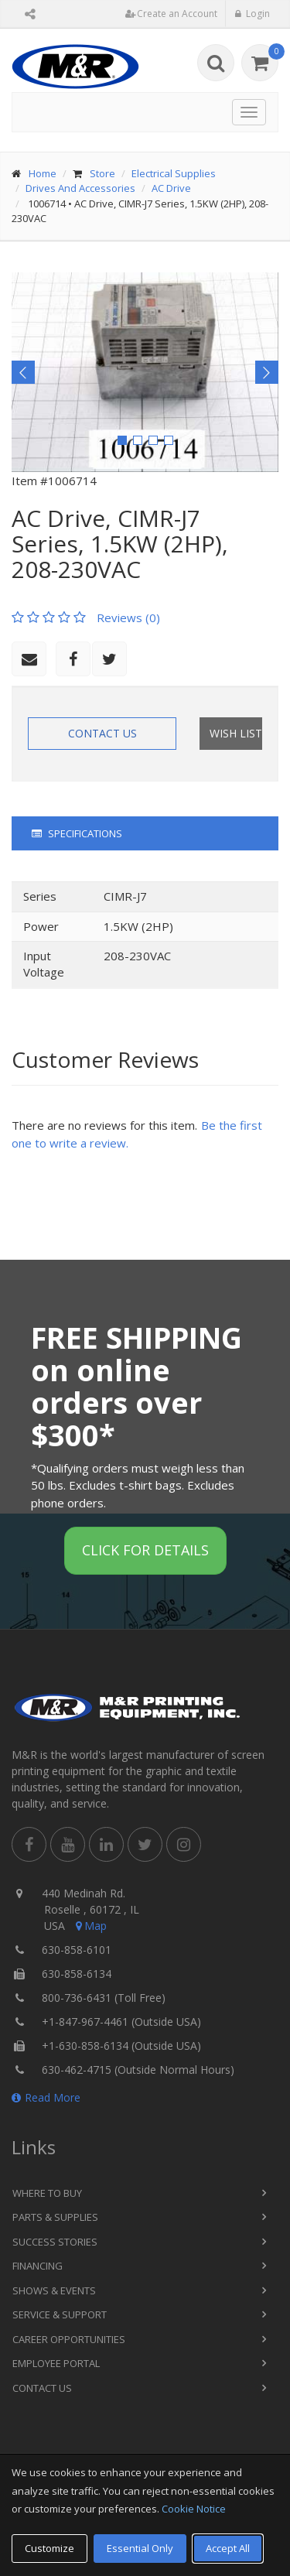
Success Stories (54, 2242)
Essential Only (140, 2548)
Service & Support (59, 2314)
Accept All (228, 2548)
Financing (37, 2266)
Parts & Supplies (55, 2217)
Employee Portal (56, 2363)
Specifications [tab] (77, 833)
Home (42, 173)
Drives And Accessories (80, 188)
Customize (49, 2548)
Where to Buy (47, 2193)
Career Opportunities (68, 2339)
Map (90, 1925)
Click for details (145, 1550)
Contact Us (102, 733)
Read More (46, 2097)
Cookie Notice (194, 2509)
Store (102, 173)
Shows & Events (54, 2290)
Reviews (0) (128, 617)
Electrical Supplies (173, 173)
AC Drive (171, 188)
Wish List (236, 733)
